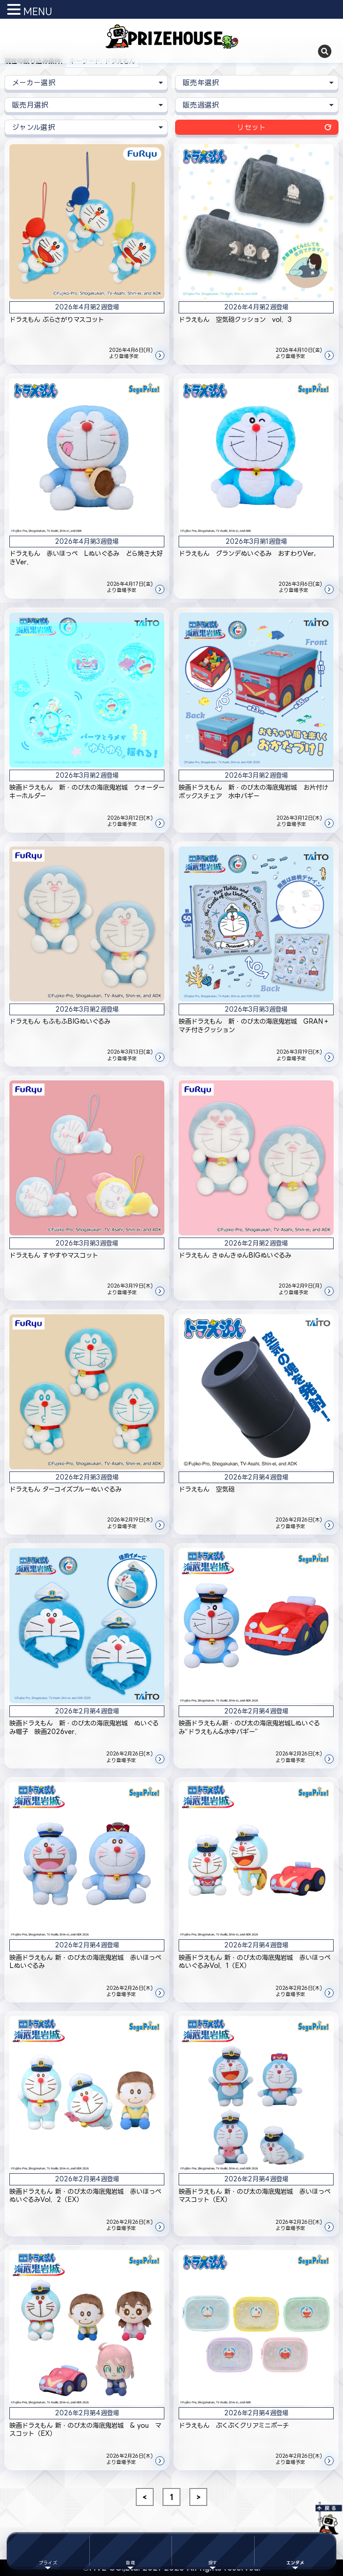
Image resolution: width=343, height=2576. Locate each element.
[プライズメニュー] (48, 2551)
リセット (251, 127)
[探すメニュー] (213, 2551)
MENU (37, 11)
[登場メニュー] (131, 2551)
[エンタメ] (295, 2551)
